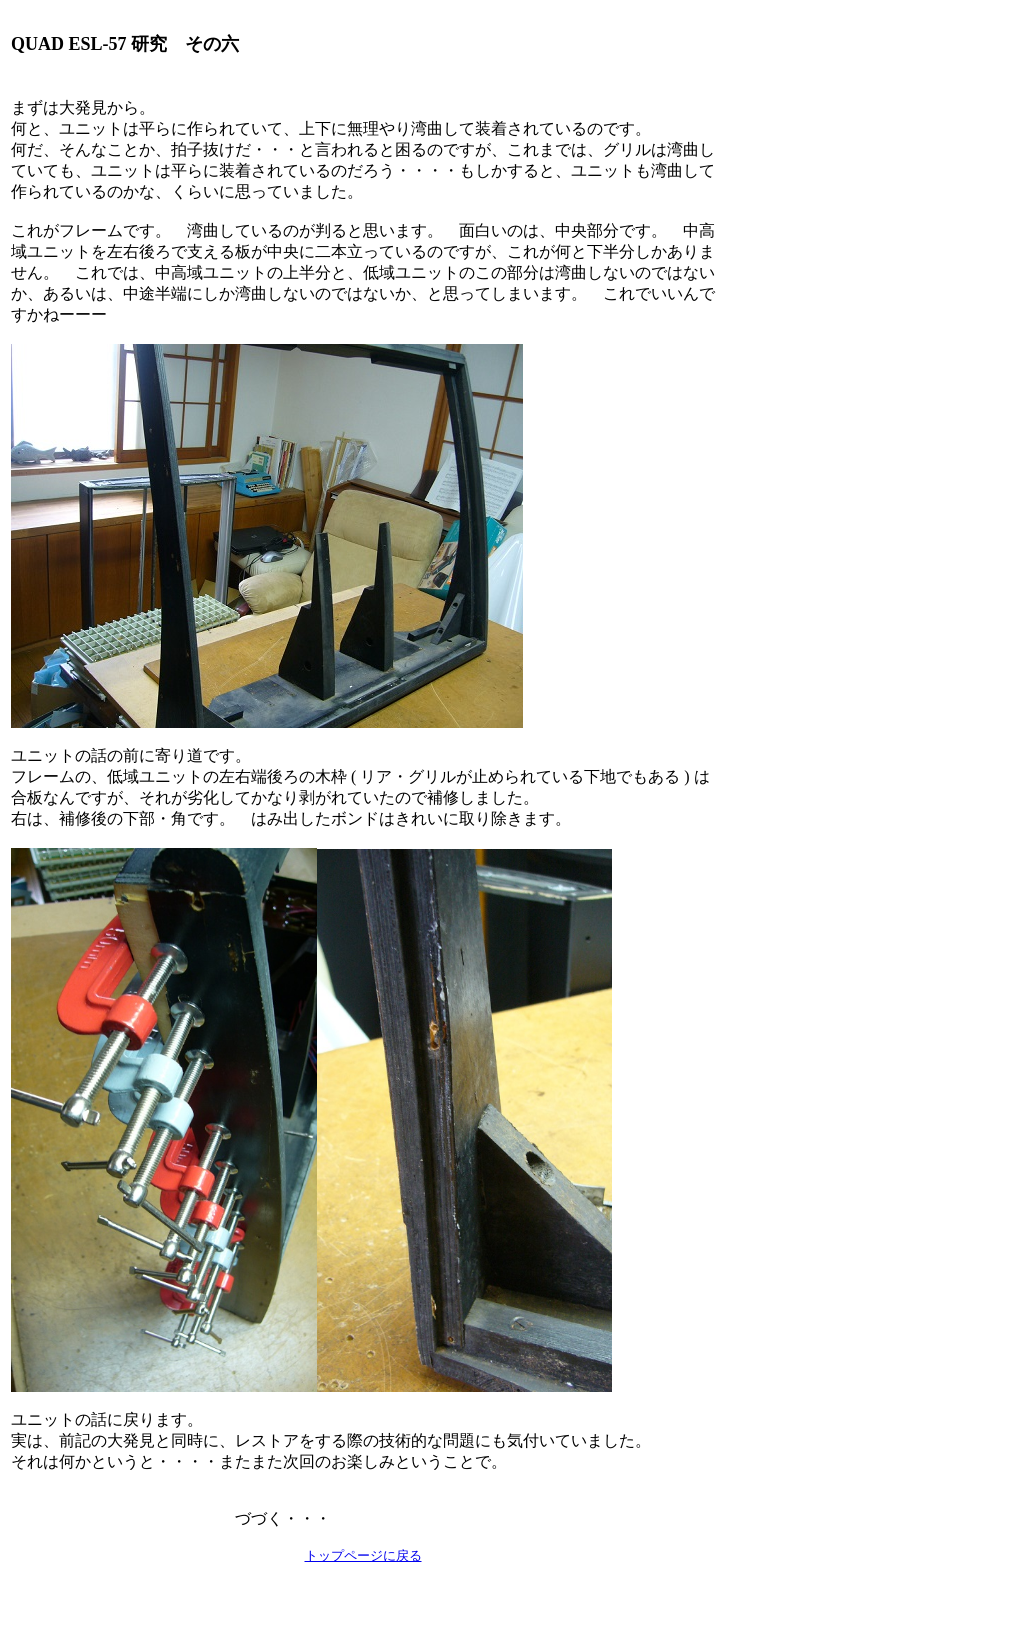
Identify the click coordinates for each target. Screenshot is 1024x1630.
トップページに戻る (363, 1555)
